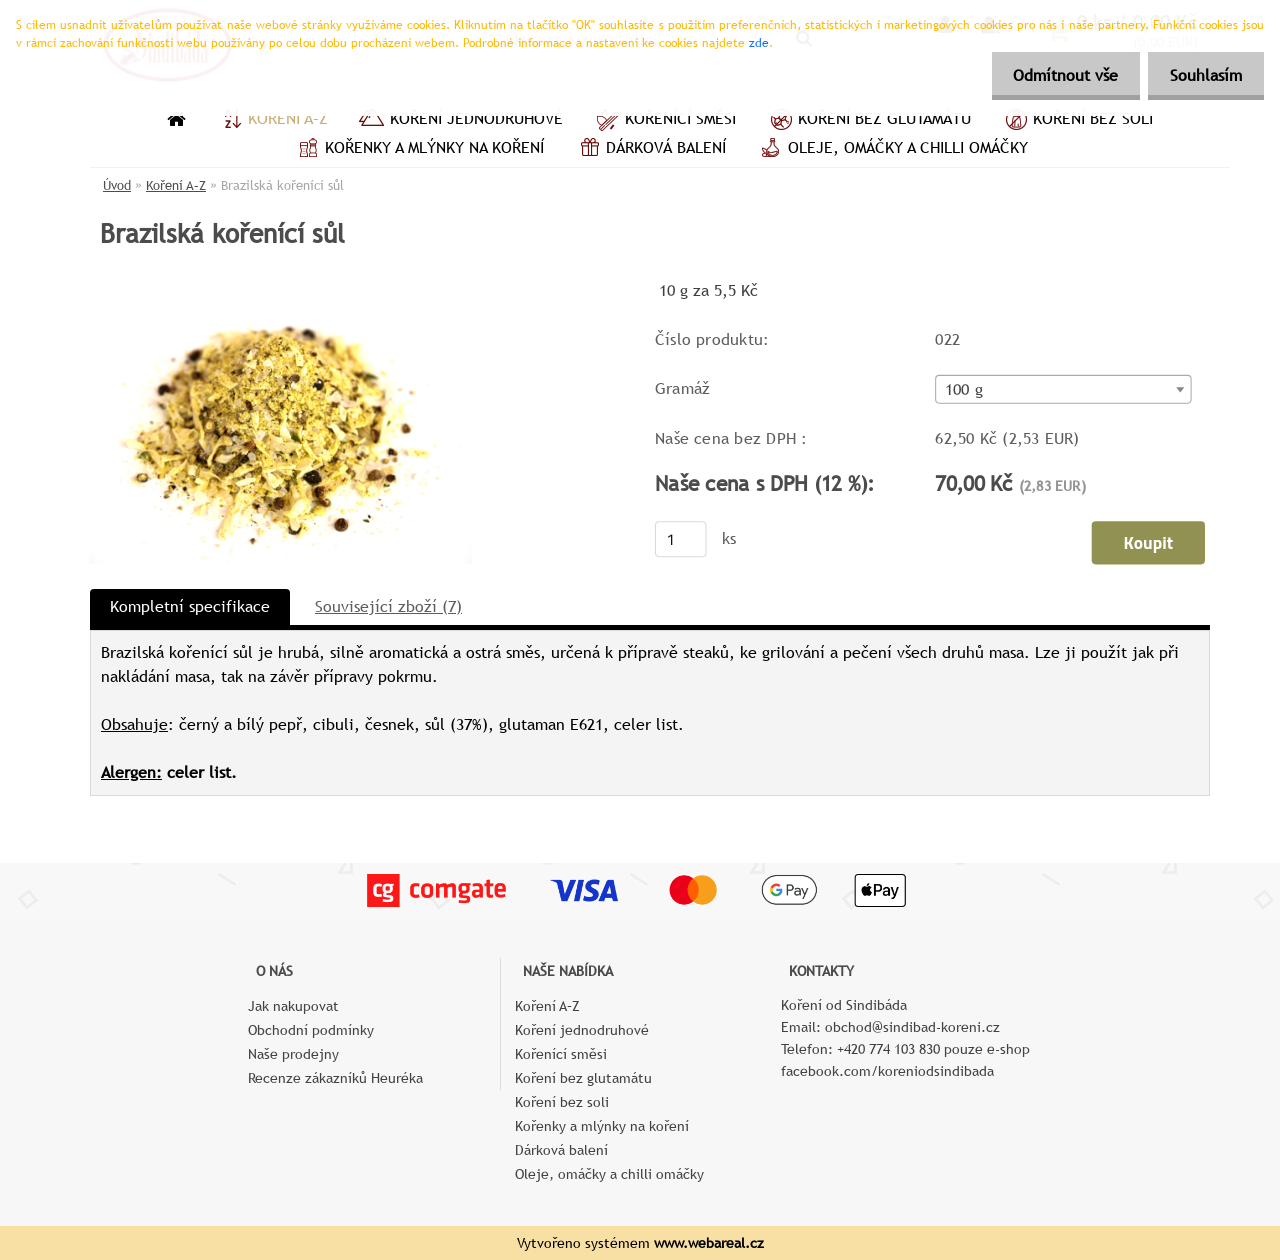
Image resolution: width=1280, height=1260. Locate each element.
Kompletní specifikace (190, 606)
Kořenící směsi (664, 121)
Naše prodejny (293, 1054)
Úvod (117, 185)
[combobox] (1063, 389)
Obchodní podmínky (311, 1030)
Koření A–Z (272, 121)
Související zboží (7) (388, 606)
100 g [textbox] (964, 390)
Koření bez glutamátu (868, 121)
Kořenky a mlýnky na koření (418, 150)
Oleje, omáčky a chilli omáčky (892, 150)
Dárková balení (650, 150)
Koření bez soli (1077, 121)
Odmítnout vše (1056, 75)
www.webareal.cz (709, 1243)
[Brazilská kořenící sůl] (281, 284)
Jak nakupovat (293, 1006)
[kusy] (681, 539)
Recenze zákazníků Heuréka (335, 1078)
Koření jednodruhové (460, 121)
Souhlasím (1203, 75)
